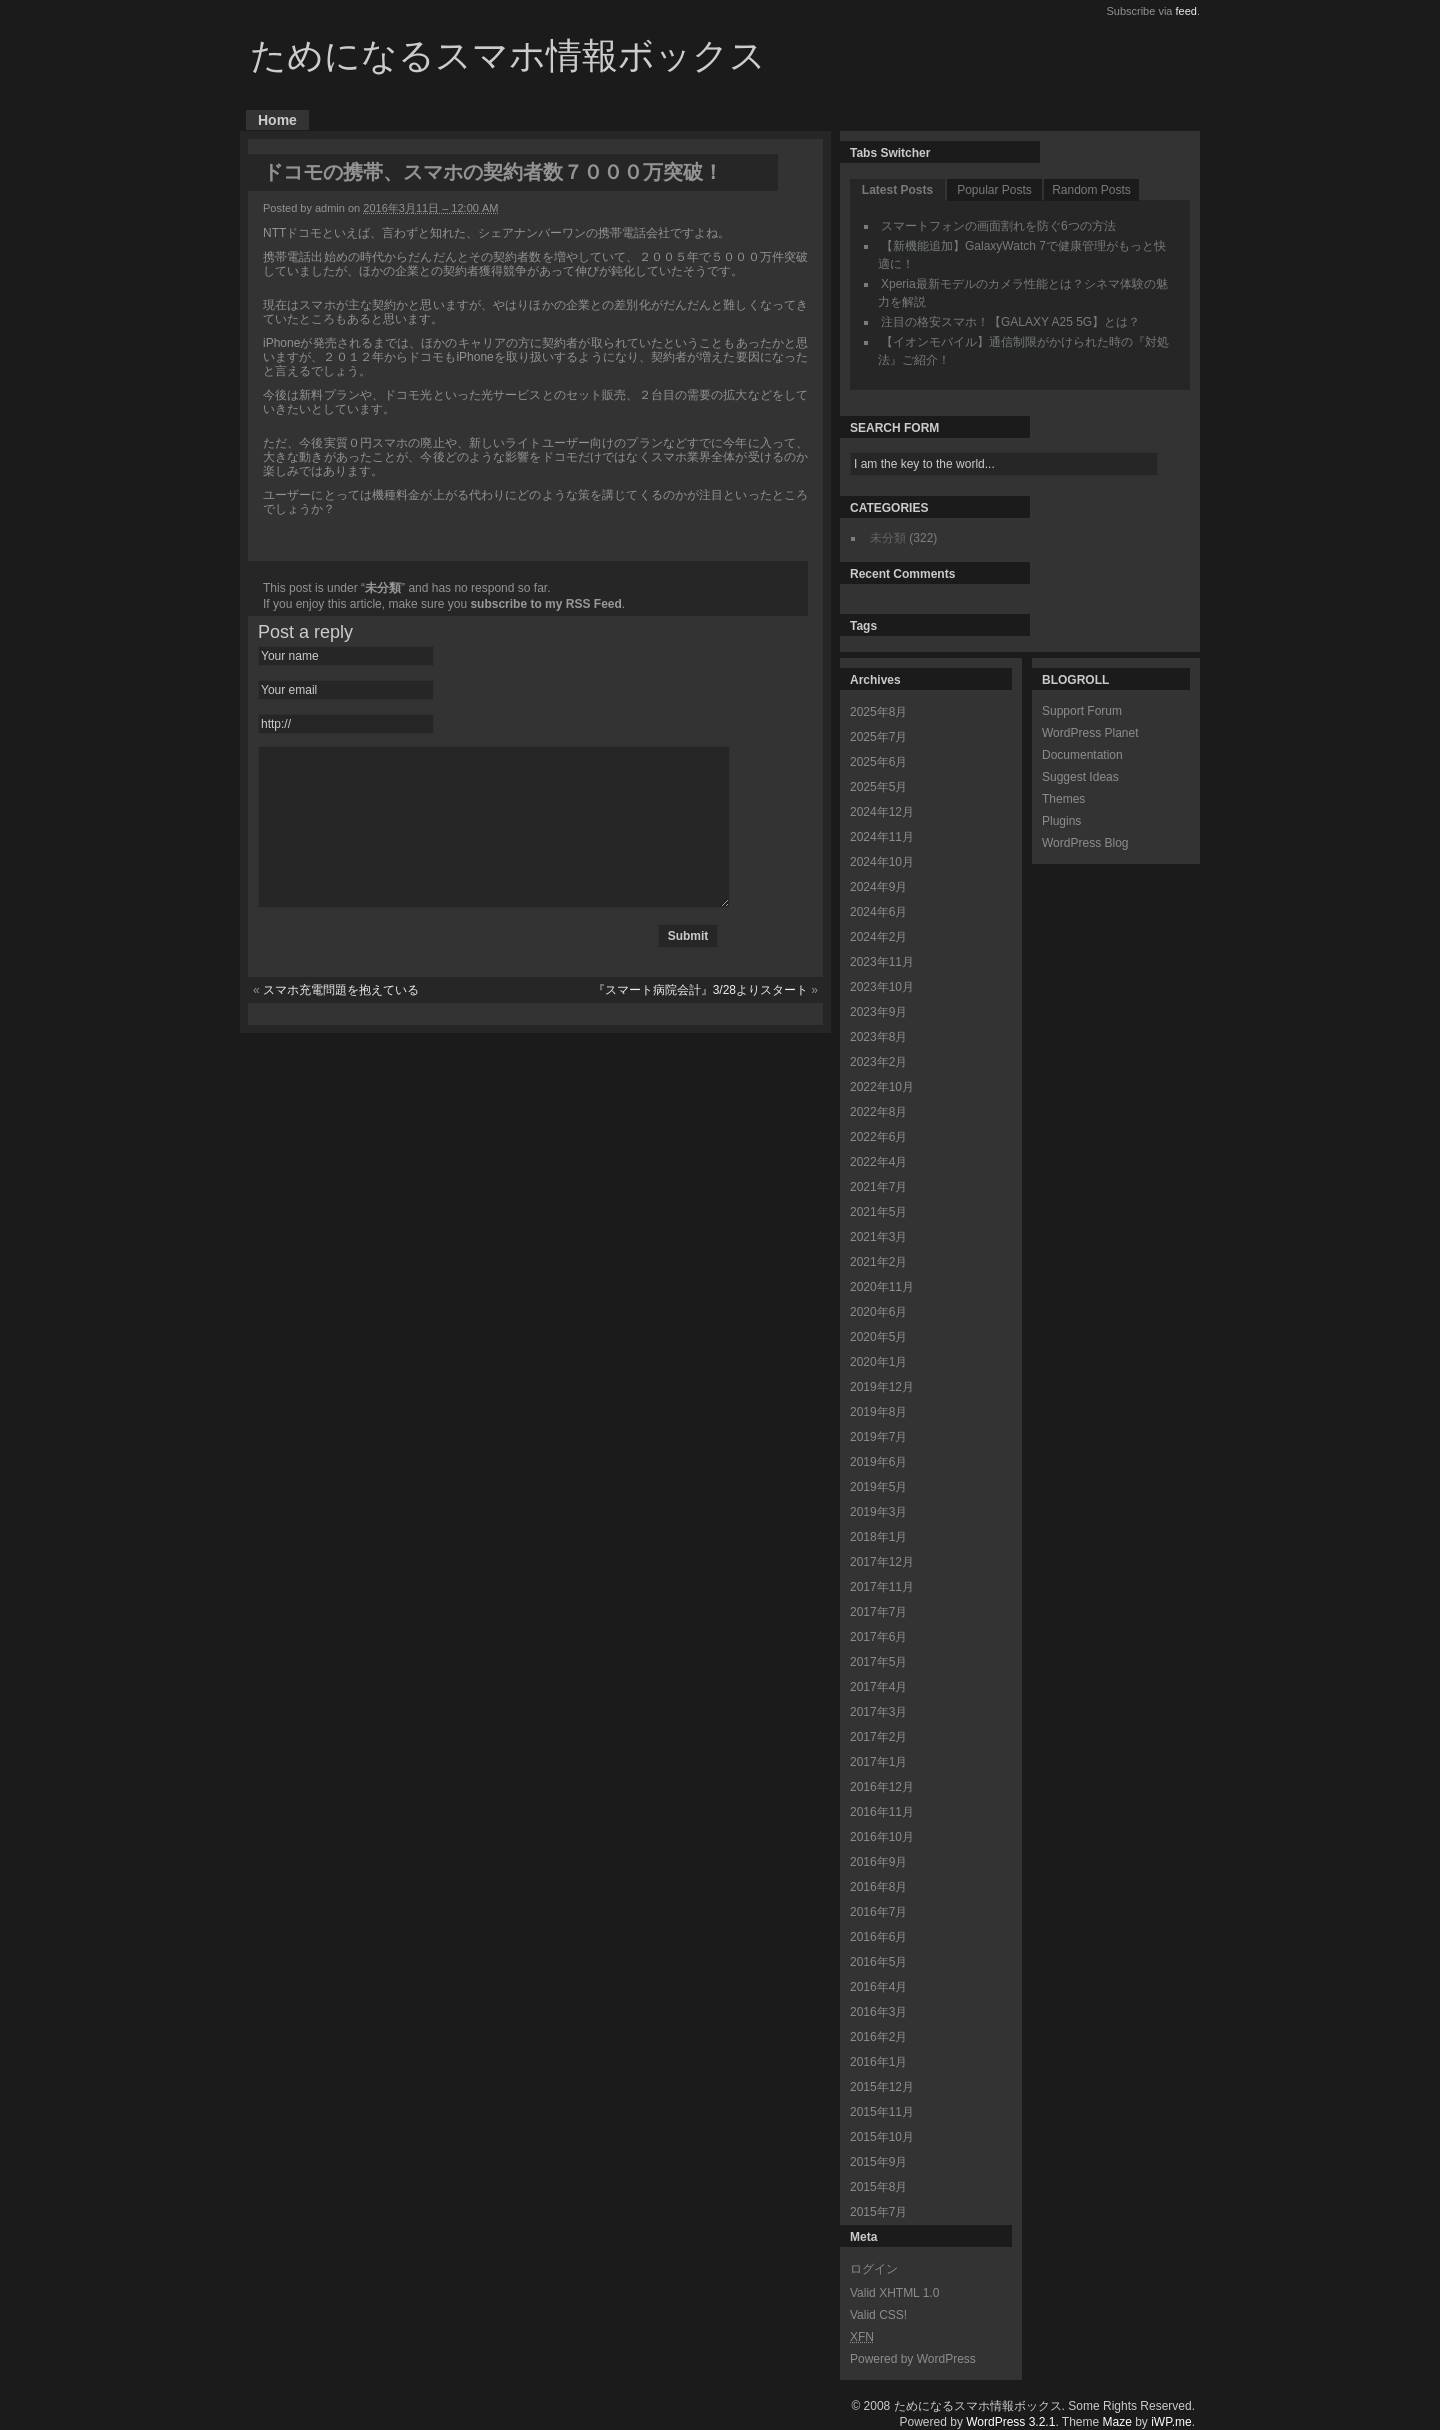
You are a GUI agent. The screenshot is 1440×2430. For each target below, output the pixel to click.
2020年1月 (878, 1362)
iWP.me (1171, 2422)
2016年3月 (878, 2012)
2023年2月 (878, 1062)
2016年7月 (878, 1912)
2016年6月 (878, 1937)
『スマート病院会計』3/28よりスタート (700, 1020)
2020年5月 (878, 1337)
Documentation (1082, 755)
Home (277, 120)
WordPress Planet (1090, 733)
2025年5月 (878, 787)
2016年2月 (878, 2037)
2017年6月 (878, 1637)
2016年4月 (878, 1987)
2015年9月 (878, 2162)
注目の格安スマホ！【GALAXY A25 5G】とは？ (1010, 322)
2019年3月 (878, 1512)
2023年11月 (882, 962)
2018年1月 (878, 1537)
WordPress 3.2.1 (1010, 2422)
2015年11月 (882, 2112)
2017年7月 (878, 1612)
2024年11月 (882, 837)
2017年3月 (878, 1712)
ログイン (874, 2269)
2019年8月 (878, 1412)
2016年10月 (882, 1837)
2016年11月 (882, 1812)
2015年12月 (882, 2087)
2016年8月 (878, 1887)
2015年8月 (878, 2187)
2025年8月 (878, 712)
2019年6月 (878, 1462)
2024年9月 (878, 887)
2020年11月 (882, 1287)
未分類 (383, 588)
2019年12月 (882, 1387)
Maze (1117, 2422)
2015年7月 (878, 2212)
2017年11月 (882, 1587)
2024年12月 (882, 812)
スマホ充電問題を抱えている (341, 1020)
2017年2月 (878, 1737)
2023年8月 (878, 1037)
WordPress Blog (1085, 843)
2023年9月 (878, 1012)
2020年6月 (878, 1312)
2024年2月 (878, 937)
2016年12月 (882, 1787)
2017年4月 (878, 1687)
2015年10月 (882, 2137)
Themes (1063, 799)
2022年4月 (878, 1162)
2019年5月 (878, 1487)
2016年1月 (878, 2062)
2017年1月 (878, 1762)
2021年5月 (878, 1212)
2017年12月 (882, 1562)
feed (1186, 11)
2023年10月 (882, 987)
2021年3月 (878, 1237)
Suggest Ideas (1080, 777)
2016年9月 (878, 1862)
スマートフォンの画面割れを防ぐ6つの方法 (998, 226)
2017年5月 (878, 1662)
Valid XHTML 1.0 (894, 2293)
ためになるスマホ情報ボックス (508, 55)
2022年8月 (878, 1112)
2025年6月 (878, 762)
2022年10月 (882, 1087)
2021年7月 (878, 1187)
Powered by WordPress (913, 2359)
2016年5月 (878, 1962)
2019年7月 (878, 1437)
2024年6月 (878, 912)
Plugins (1061, 821)
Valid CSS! (878, 2315)
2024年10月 (882, 862)
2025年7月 (878, 737)
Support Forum (1082, 711)
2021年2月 (878, 1262)
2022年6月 (878, 1137)
